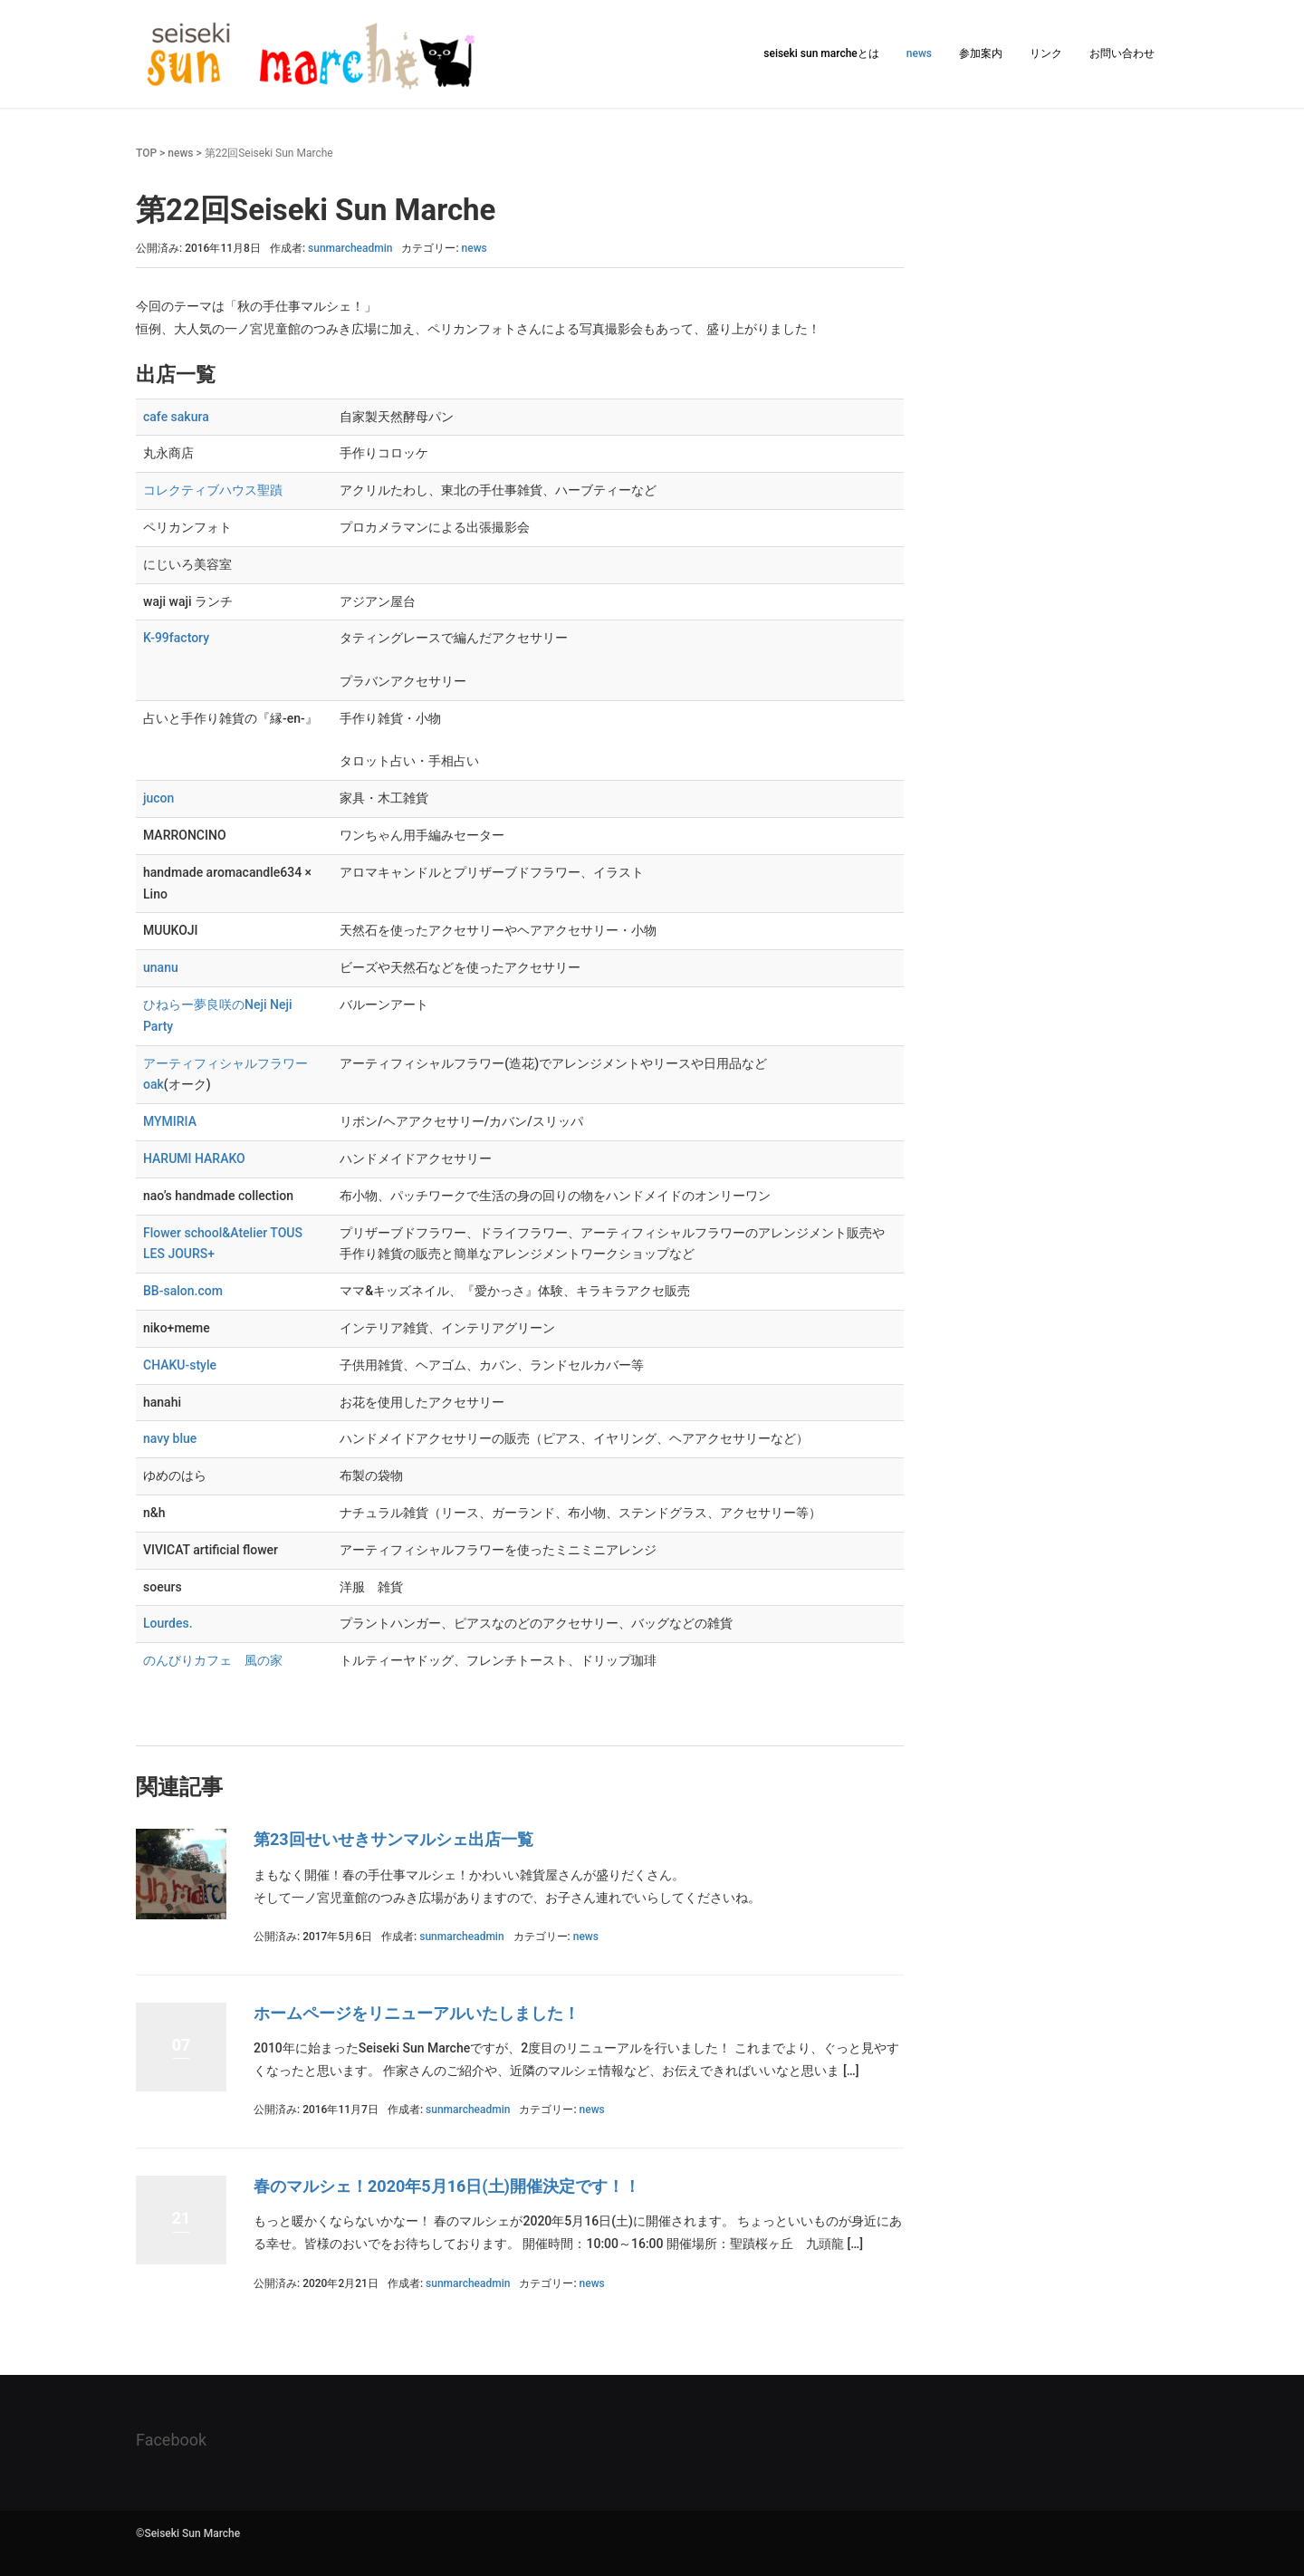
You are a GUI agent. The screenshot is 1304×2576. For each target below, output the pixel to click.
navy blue (170, 1438)
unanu (160, 967)
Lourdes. (168, 1623)
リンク (1046, 53)
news (919, 53)
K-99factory (176, 637)
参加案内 (980, 53)
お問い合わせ (1122, 53)
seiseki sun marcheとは (821, 53)
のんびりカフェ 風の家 (213, 1660)
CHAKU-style (179, 1365)
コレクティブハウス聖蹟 (213, 490)
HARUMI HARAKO (194, 1158)
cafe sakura (176, 416)
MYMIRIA (170, 1121)
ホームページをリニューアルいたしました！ (417, 2013)
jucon (158, 798)
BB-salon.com (183, 1290)
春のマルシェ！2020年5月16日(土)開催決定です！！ (447, 2186)
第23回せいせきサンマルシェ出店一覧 (393, 1839)
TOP (146, 153)
